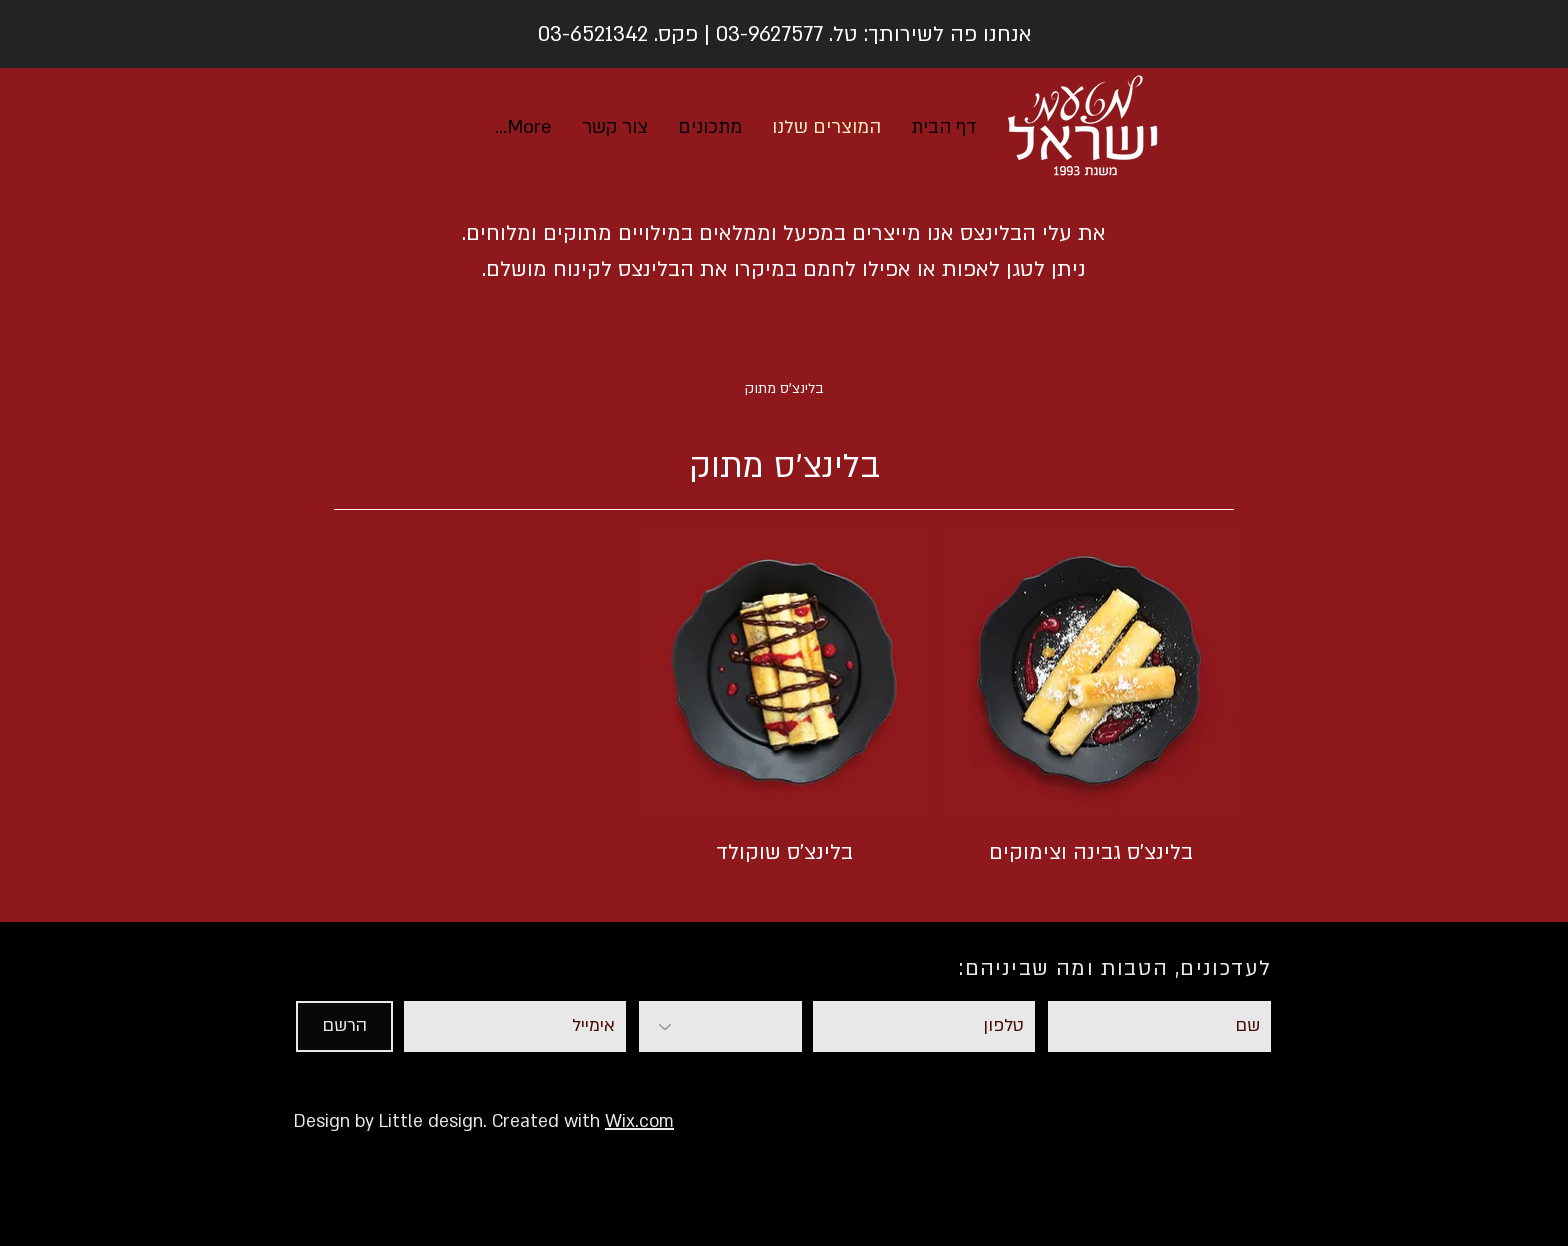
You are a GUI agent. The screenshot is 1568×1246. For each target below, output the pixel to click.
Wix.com (639, 1121)
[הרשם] (344, 1026)
